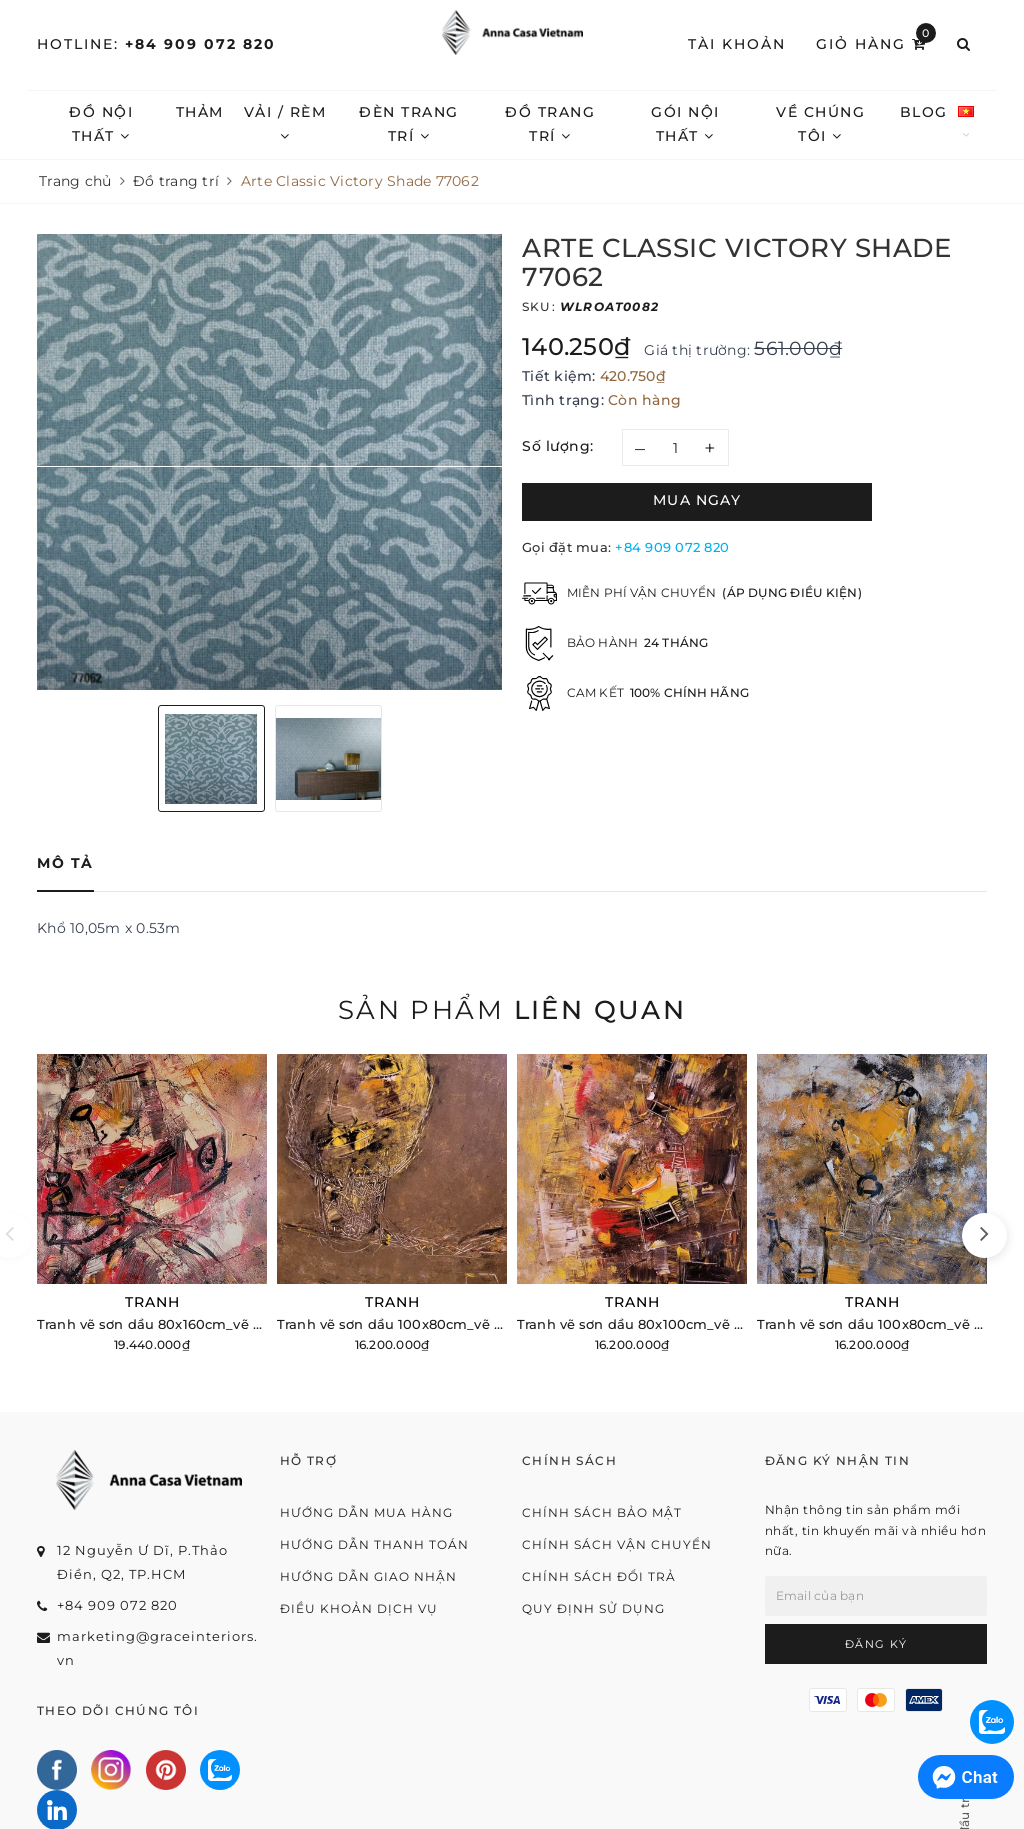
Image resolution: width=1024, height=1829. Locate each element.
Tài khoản (737, 44)
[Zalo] (220, 1770)
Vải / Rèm (285, 123)
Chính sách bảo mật (602, 1512)
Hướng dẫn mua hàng (366, 1512)
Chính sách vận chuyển (617, 1544)
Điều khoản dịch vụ (359, 1608)
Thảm (200, 112)
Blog (924, 112)
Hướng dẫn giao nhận (368, 1576)
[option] (269, 462)
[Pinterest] (166, 1770)
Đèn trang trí (409, 124)
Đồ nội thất (101, 124)
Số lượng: (558, 446)
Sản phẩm (512, 1010)
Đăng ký (876, 1644)
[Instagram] (111, 1770)
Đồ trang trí (550, 124)
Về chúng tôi (820, 124)
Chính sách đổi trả (599, 1576)
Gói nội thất (685, 124)
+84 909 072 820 (200, 44)
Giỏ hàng (876, 43)
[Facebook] (57, 1770)
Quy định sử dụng (593, 1608)
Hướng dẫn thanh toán (374, 1544)
